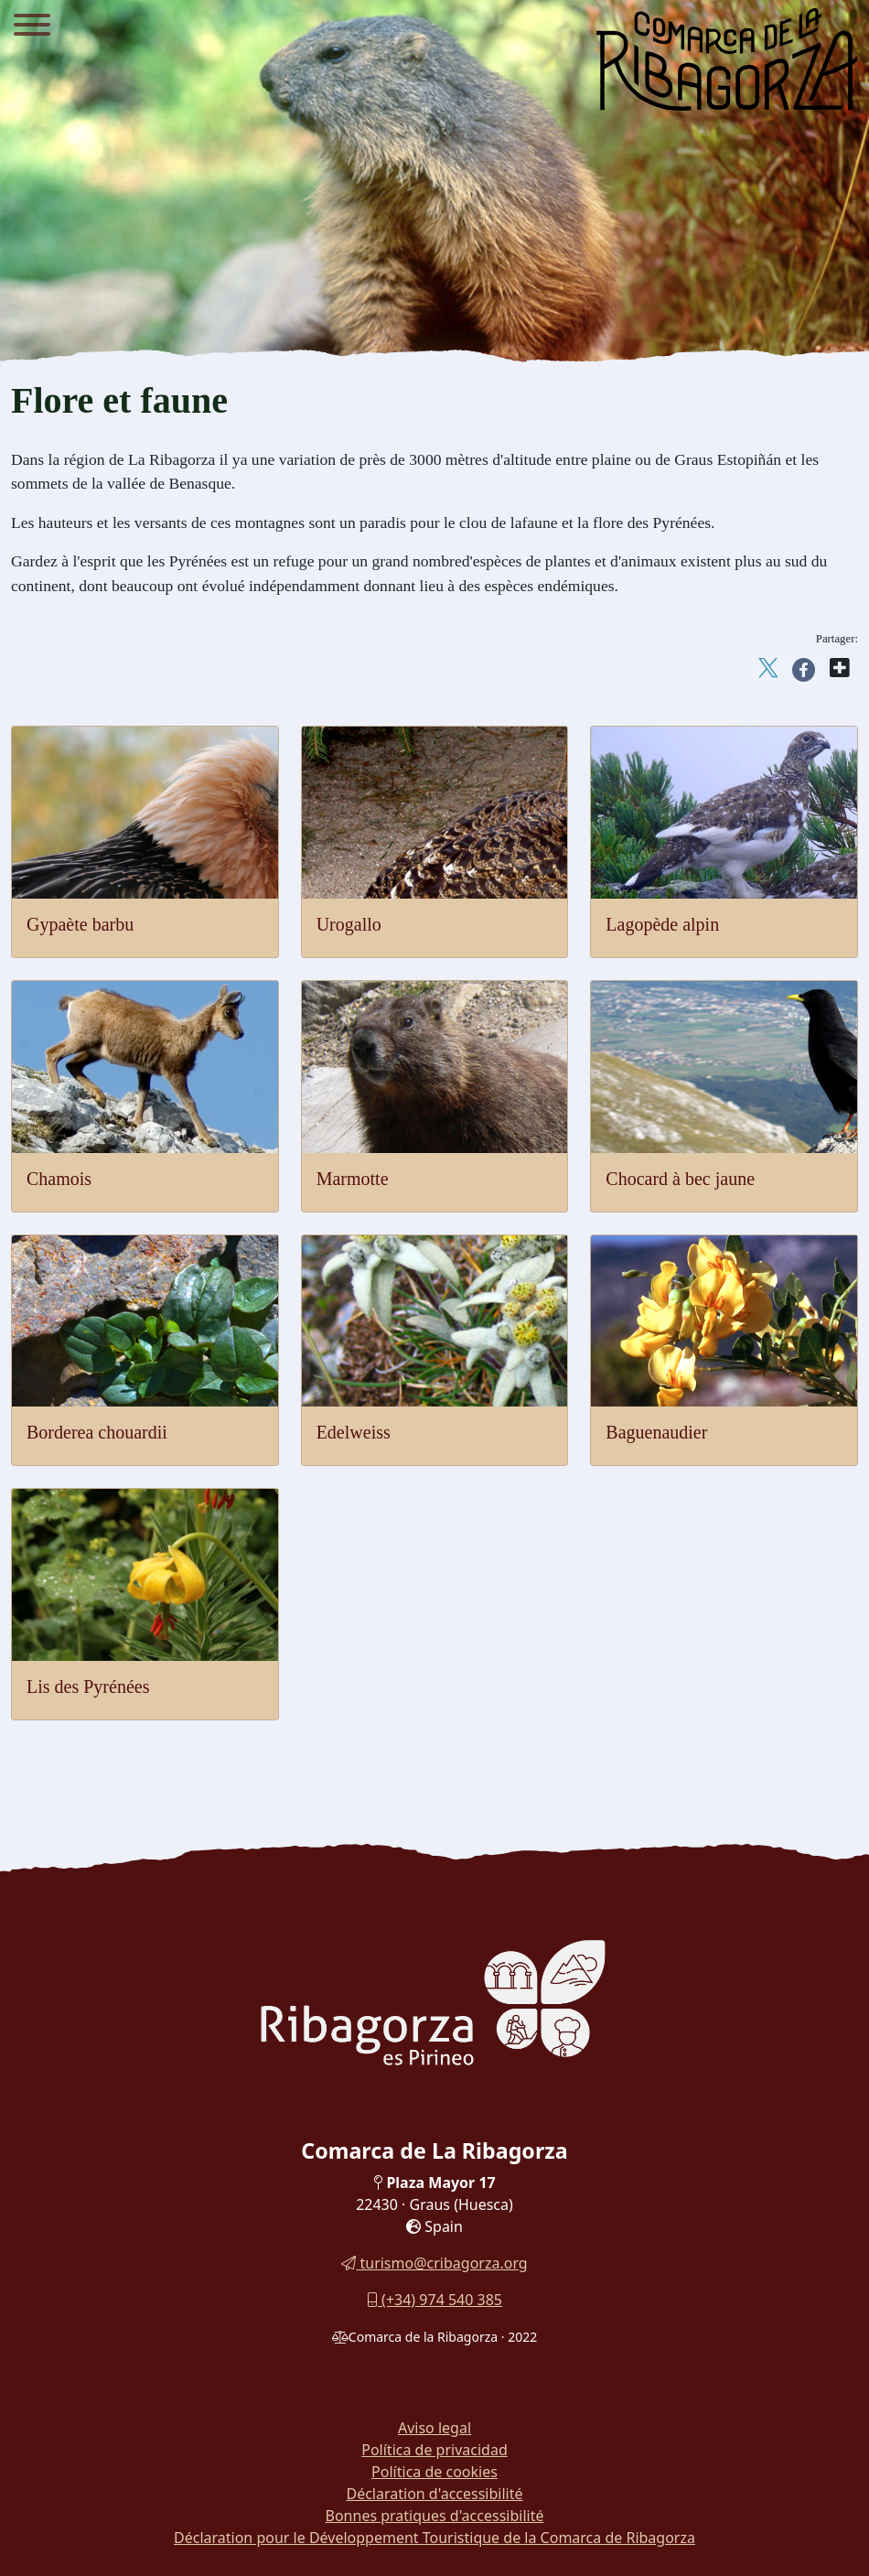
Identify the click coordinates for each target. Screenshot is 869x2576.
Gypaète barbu (80, 924)
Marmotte (352, 1179)
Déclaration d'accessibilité (434, 2494)
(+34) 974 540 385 (434, 2300)
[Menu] (32, 27)
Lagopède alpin (662, 924)
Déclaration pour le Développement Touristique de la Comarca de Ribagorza (434, 2537)
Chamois (59, 1179)
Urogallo (348, 924)
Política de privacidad (434, 2450)
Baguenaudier (656, 1432)
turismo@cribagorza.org (434, 2263)
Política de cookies (434, 2472)
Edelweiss (353, 1432)
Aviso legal (434, 2428)
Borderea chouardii (97, 1432)
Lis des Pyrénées (88, 1686)
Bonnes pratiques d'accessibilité (435, 2516)
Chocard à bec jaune (680, 1179)
